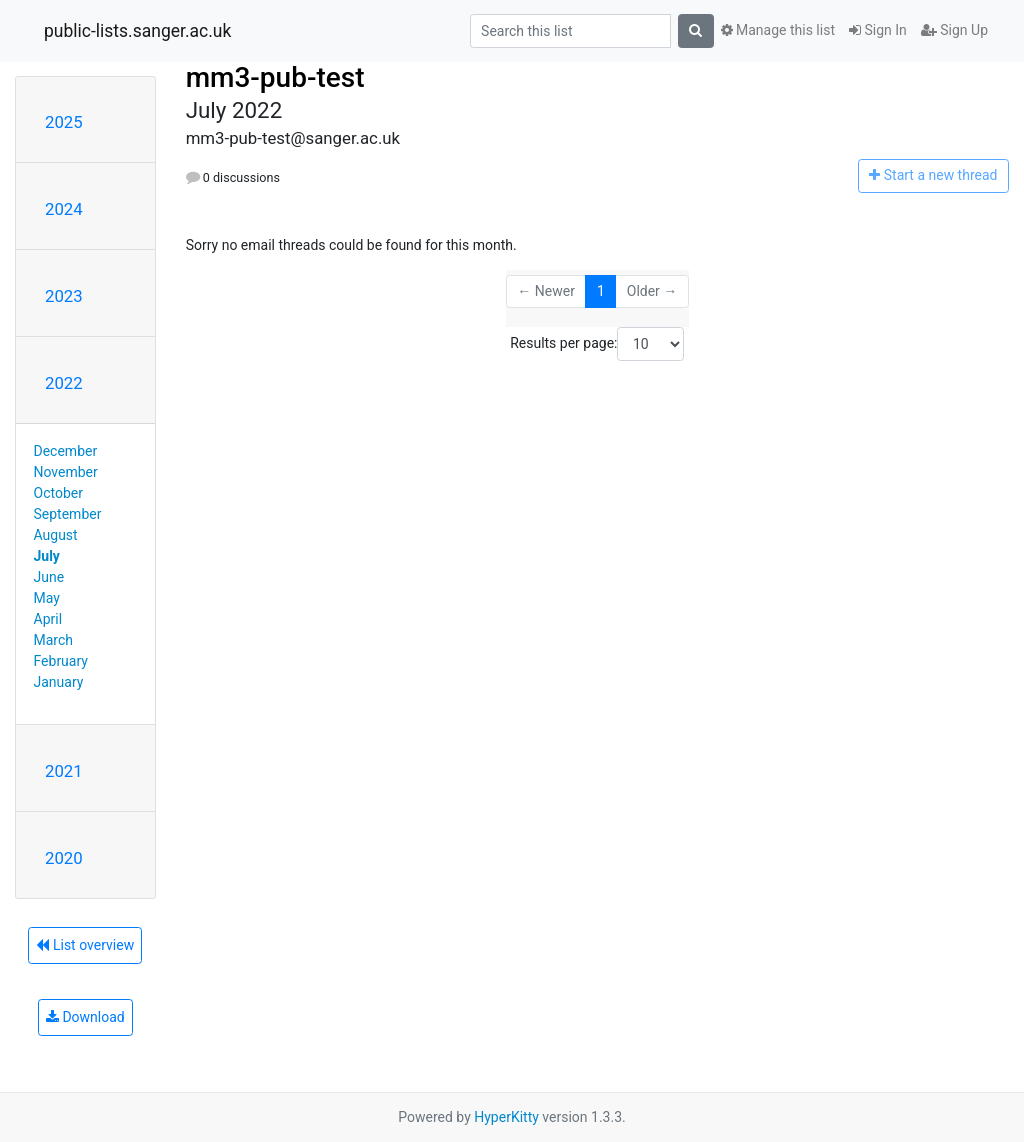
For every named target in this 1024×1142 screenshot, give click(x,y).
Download (85, 1017)
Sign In (878, 30)
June (49, 577)
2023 (64, 296)
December (66, 451)
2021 (64, 771)
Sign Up (954, 30)
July (47, 556)
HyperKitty (506, 1117)
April (48, 619)
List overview (85, 945)
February (61, 661)
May (47, 598)
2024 (64, 209)
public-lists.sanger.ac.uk (137, 31)
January (59, 682)
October (58, 493)
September (68, 514)
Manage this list (778, 30)
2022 (64, 383)
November (66, 472)
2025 (64, 122)
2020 (64, 858)
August (56, 535)
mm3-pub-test (275, 77)
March (54, 640)
